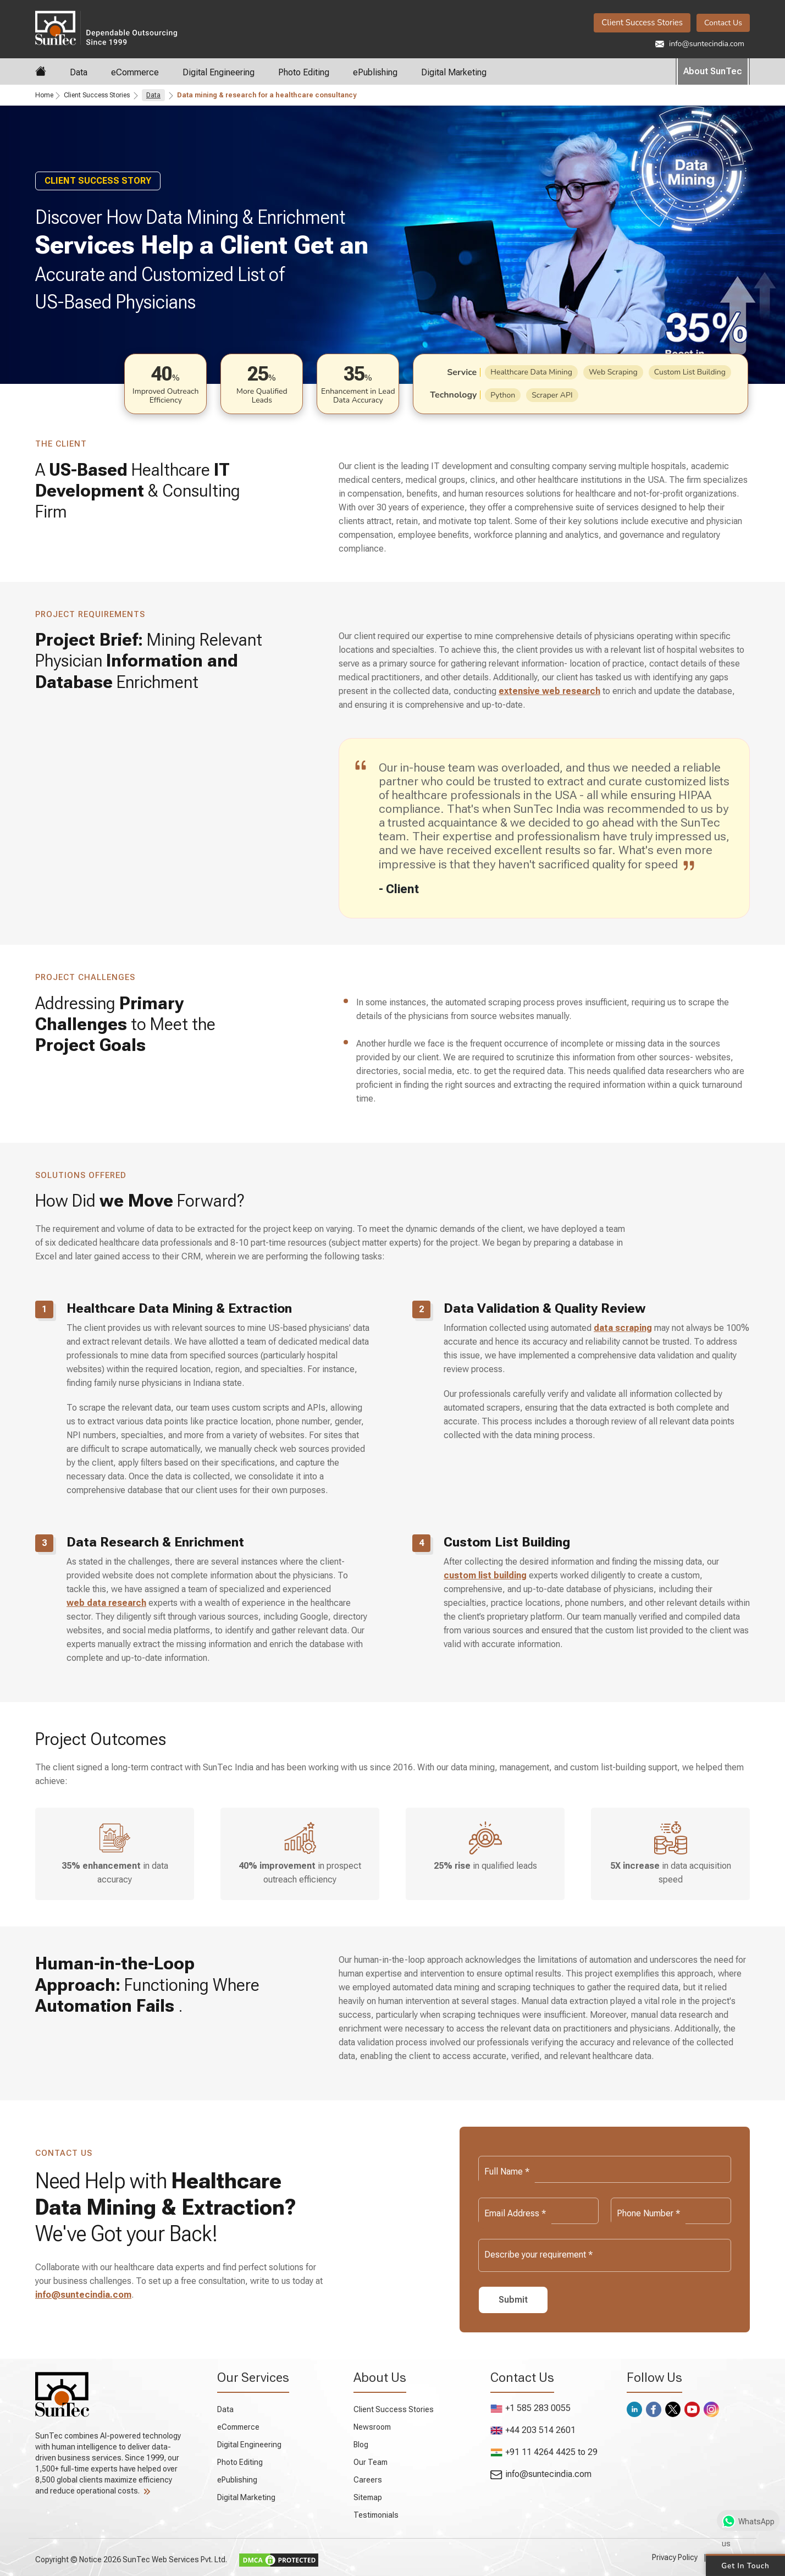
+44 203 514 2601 (533, 2430)
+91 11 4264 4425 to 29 (544, 2452)
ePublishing (375, 72)
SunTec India (106, 27)
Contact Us (723, 23)
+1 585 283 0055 (530, 2408)
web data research (106, 1603)
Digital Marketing (454, 72)
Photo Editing (303, 72)
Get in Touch (745, 2565)
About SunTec (712, 71)
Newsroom (372, 2427)
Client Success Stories (642, 22)
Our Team (370, 2462)
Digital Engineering (219, 72)
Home (44, 95)
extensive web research (549, 691)
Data (78, 72)
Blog (360, 2444)
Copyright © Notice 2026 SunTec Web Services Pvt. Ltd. (132, 2559)
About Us (379, 2377)
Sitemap (367, 2497)
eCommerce (135, 72)
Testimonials (376, 2515)
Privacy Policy (675, 2557)
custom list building (485, 1575)
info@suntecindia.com (699, 43)
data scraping (623, 1328)
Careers (367, 2479)
